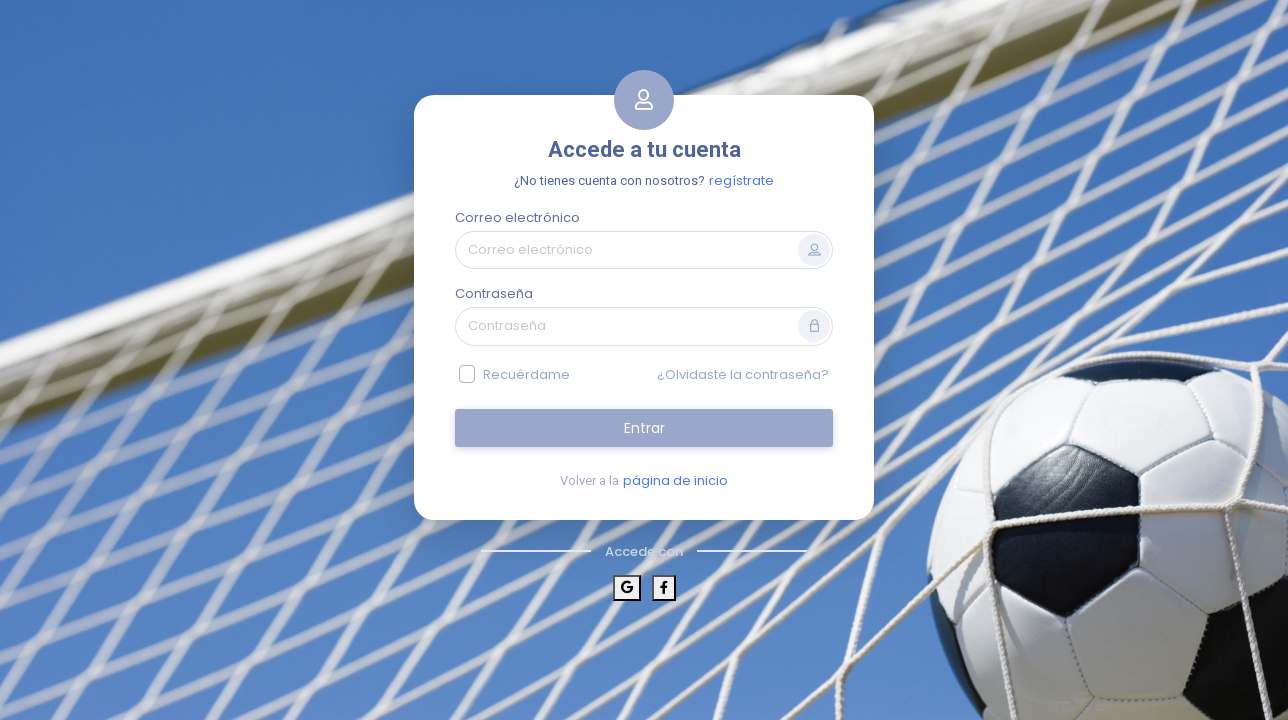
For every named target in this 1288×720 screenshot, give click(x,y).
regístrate (741, 180)
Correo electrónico (517, 217)
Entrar (644, 428)
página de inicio (675, 480)
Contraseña (494, 293)
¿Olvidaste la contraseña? (743, 374)
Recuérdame (526, 374)
